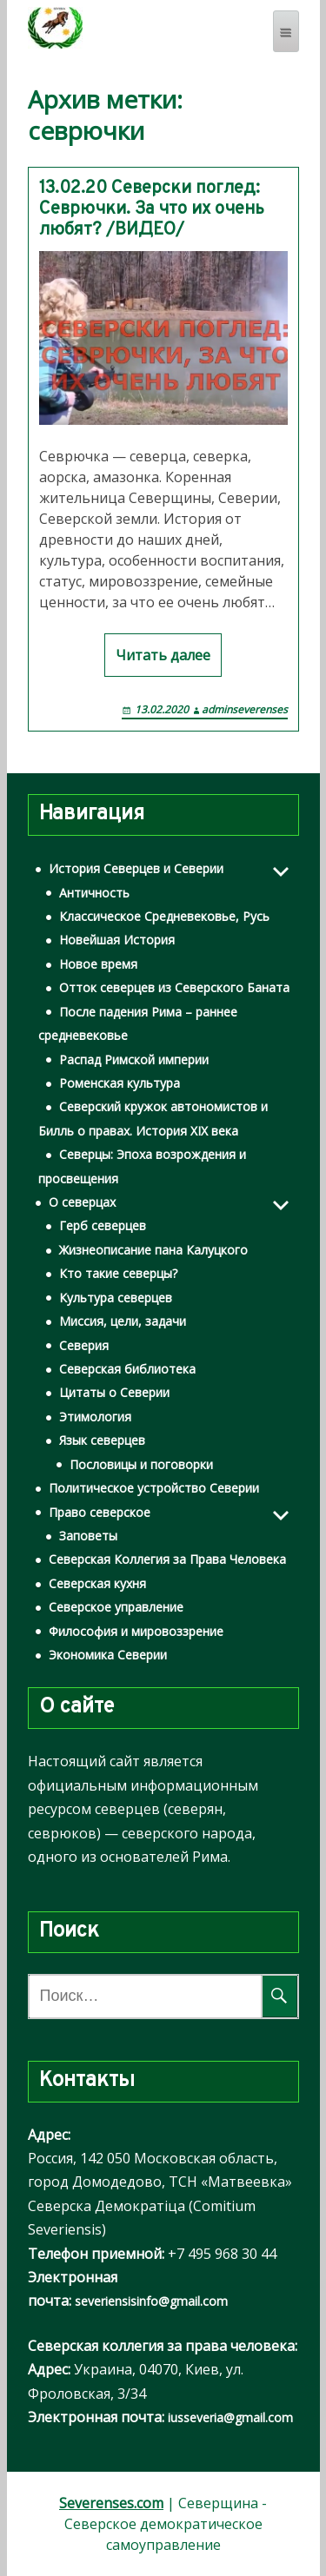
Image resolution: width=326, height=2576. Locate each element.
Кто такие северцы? (118, 1273)
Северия (84, 1345)
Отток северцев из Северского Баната (174, 987)
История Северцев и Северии (136, 868)
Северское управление (116, 1607)
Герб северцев (102, 1225)
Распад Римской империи (134, 1059)
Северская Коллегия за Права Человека (167, 1559)
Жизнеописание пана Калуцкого (153, 1250)
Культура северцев (115, 1297)
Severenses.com (111, 2503)
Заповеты (88, 1535)
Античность (94, 892)
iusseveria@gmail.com (230, 2417)
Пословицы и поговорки (141, 1464)
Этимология (95, 1416)
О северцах (82, 1202)
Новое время (98, 964)
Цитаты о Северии (114, 1392)
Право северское (99, 1512)
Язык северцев (102, 1440)
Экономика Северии (108, 1654)
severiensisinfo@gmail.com (151, 2301)
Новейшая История (117, 939)
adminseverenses (245, 709)
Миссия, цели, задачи (122, 1321)
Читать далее (163, 655)
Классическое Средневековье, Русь (164, 916)
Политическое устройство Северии (154, 1488)
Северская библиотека (127, 1369)
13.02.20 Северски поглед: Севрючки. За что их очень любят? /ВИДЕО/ (151, 209)
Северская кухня (97, 1583)
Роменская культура (119, 1083)
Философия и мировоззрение (136, 1631)
